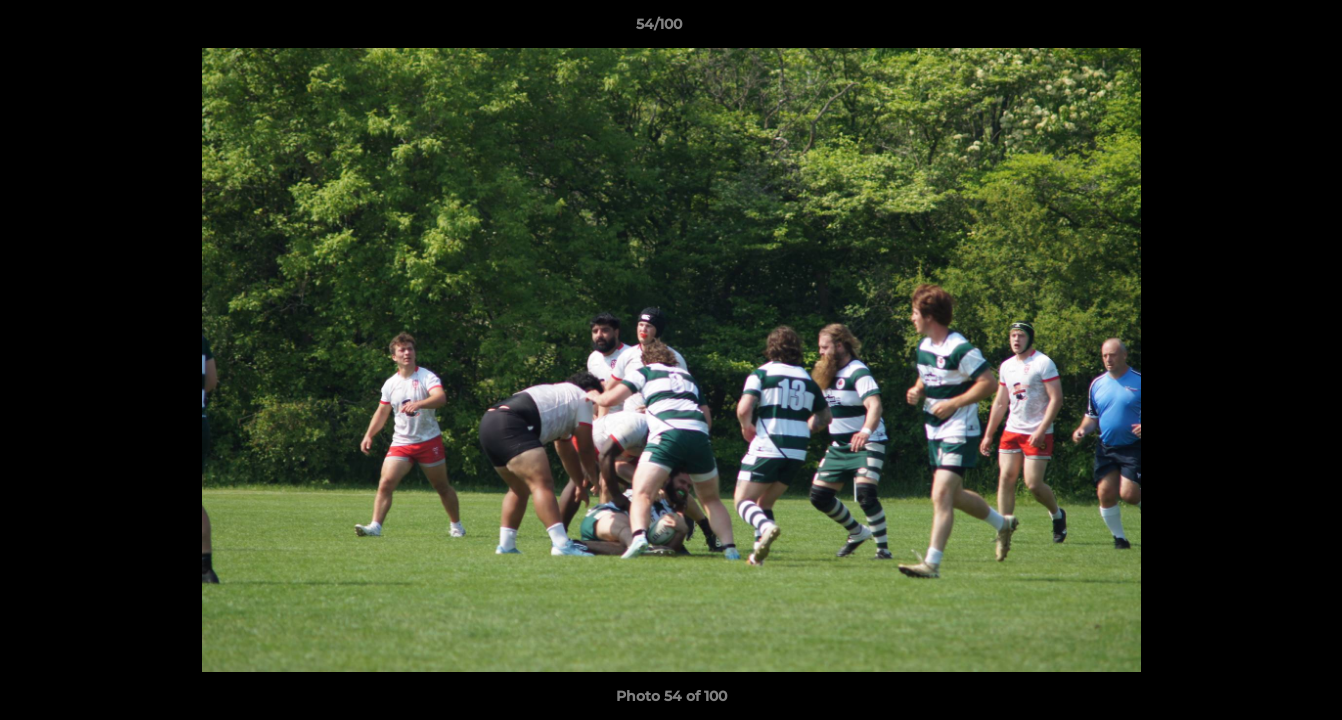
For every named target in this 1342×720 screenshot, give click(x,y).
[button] (1258, 29)
